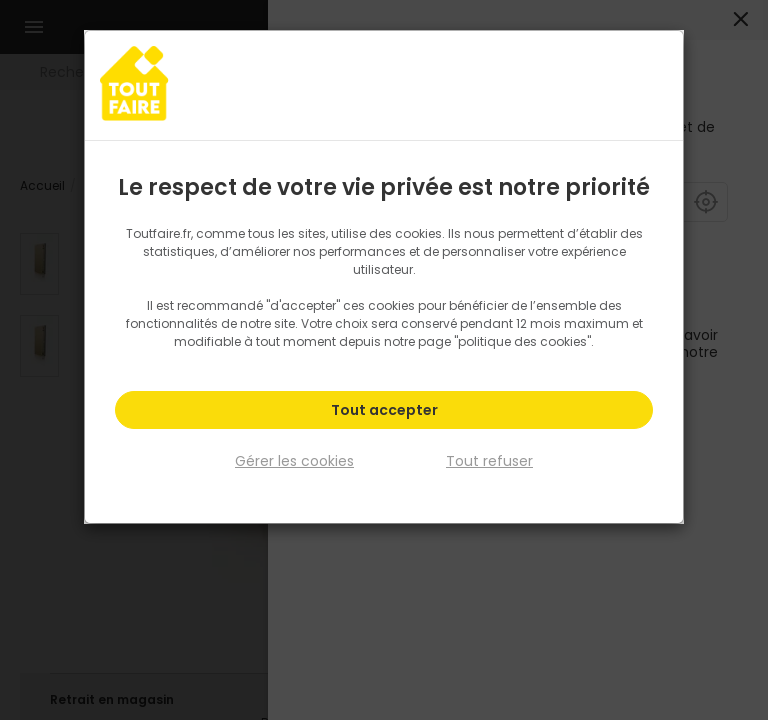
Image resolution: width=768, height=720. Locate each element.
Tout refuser (489, 458)
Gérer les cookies (294, 458)
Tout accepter (384, 410)
